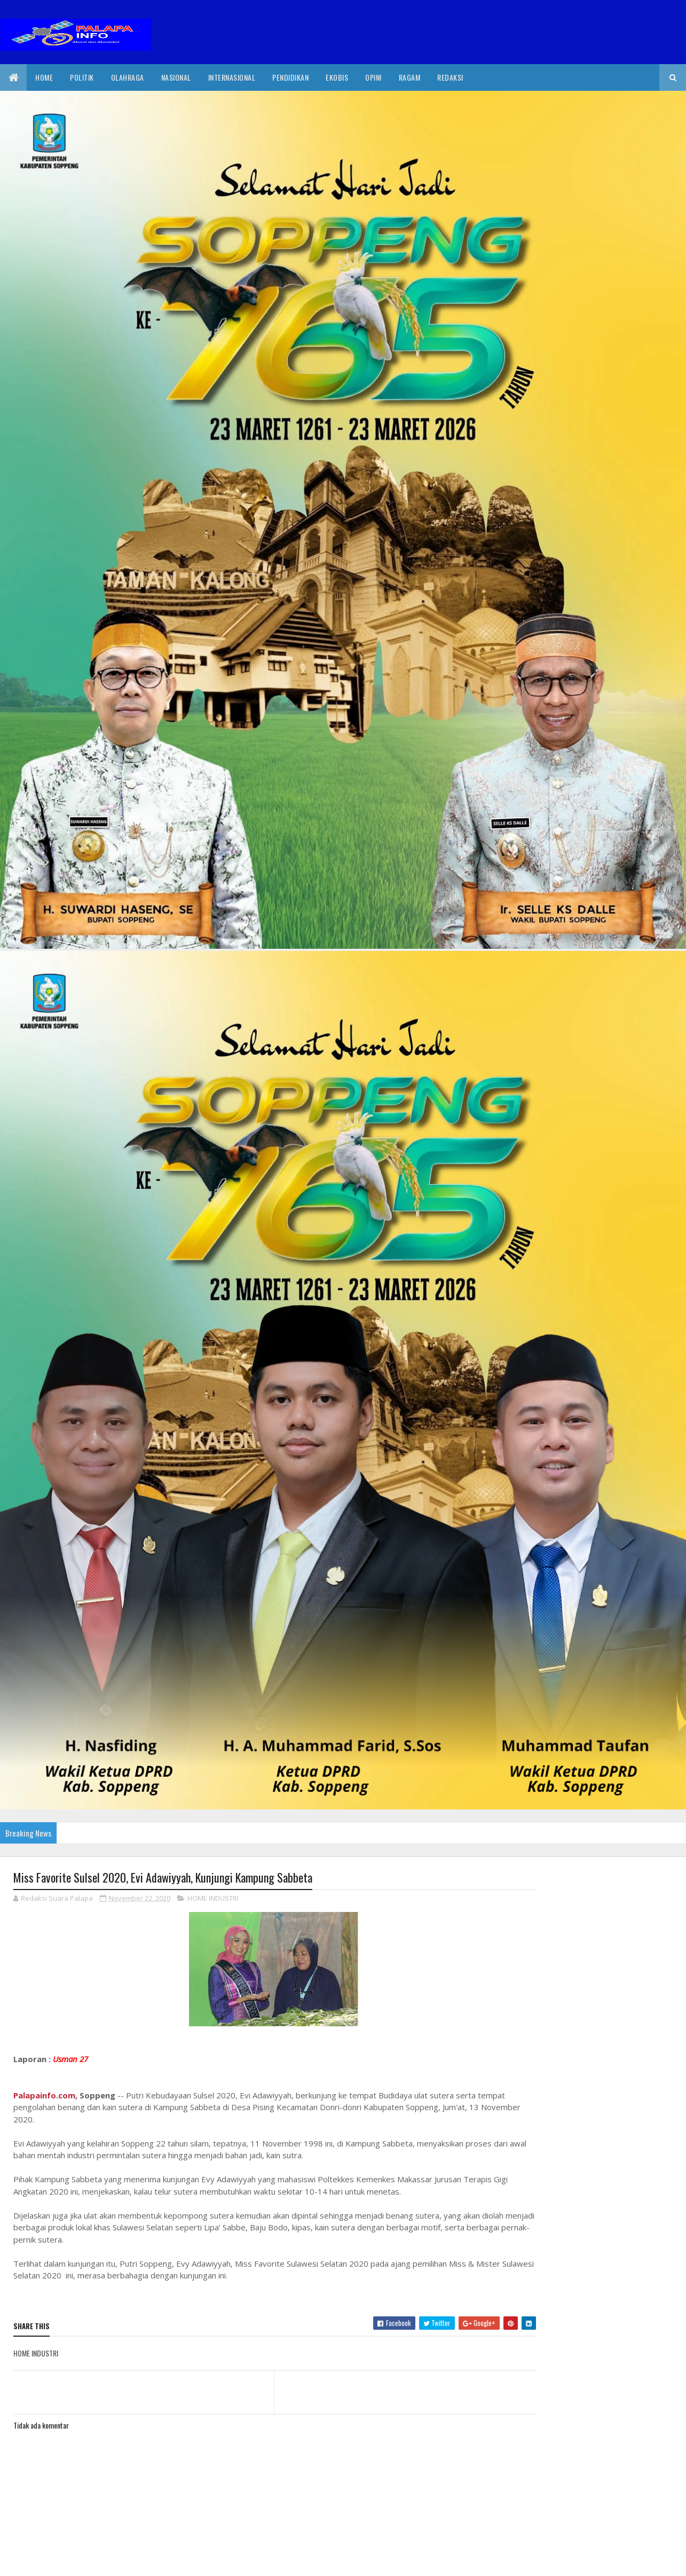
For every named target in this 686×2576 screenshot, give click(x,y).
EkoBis (337, 77)
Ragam (410, 77)
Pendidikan (290, 77)
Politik (82, 77)
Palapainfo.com (44, 2095)
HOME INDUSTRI (213, 1898)
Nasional (176, 77)
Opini (373, 77)
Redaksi (450, 77)
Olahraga (127, 77)
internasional (232, 77)
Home (44, 77)
